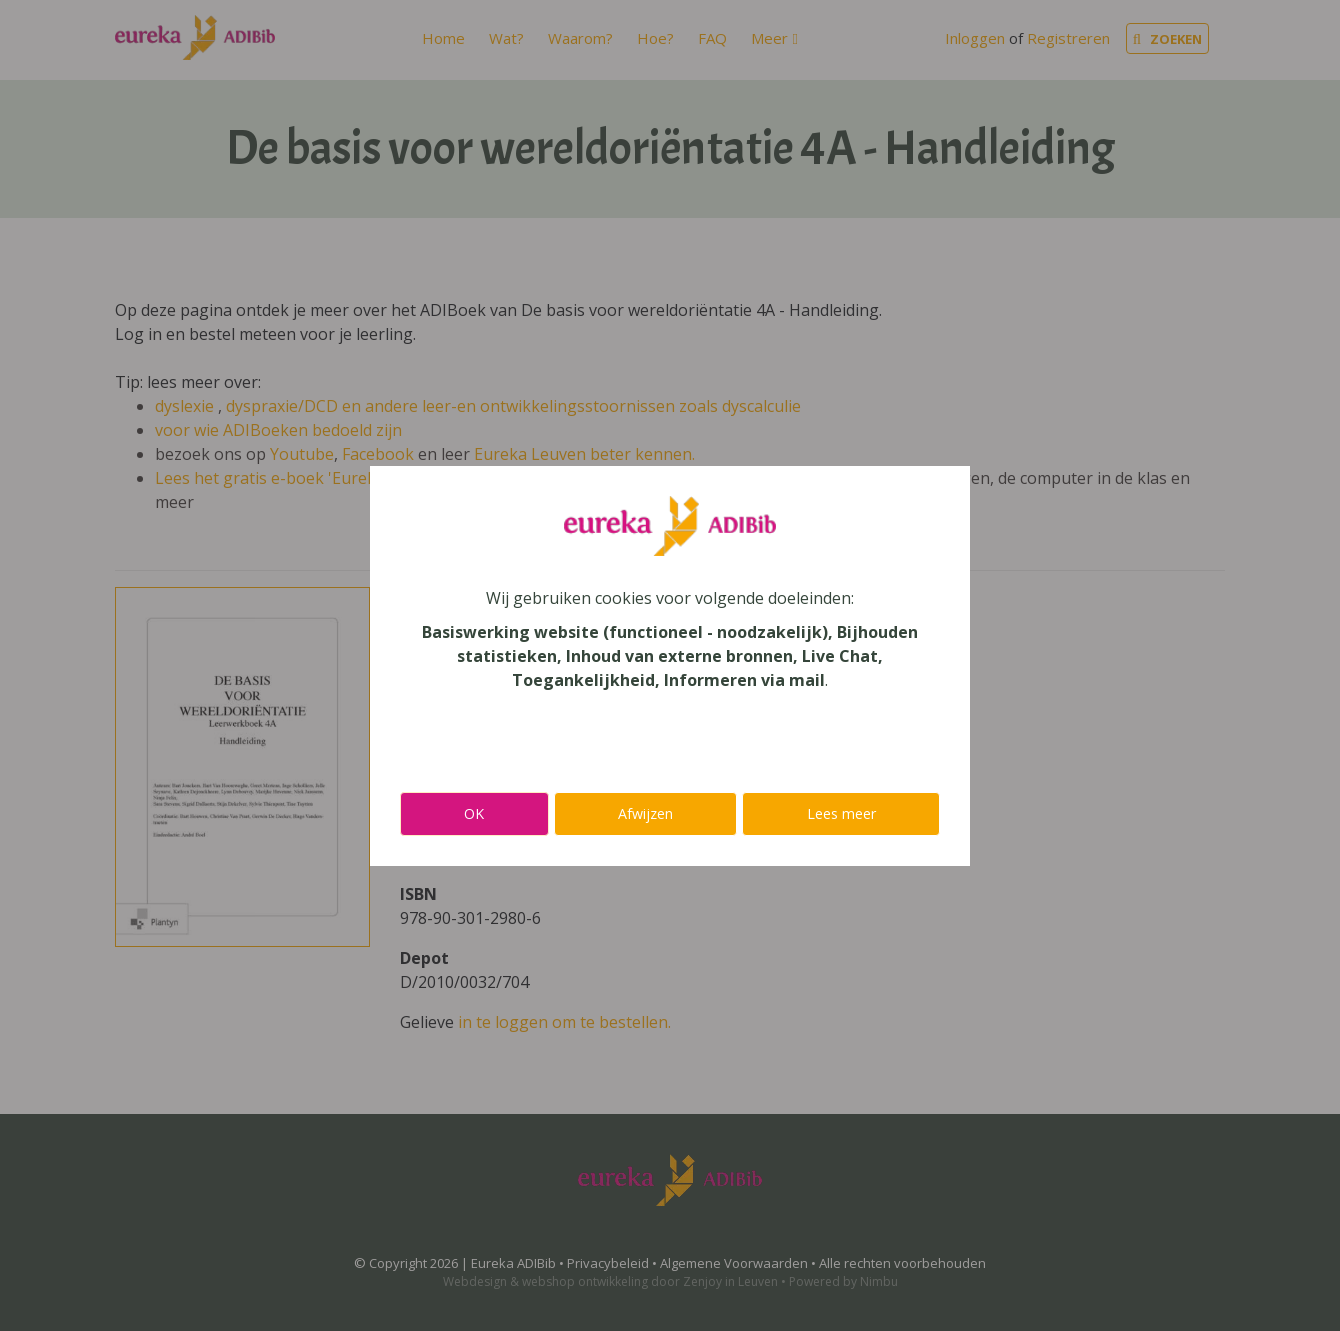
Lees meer (841, 813)
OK (474, 813)
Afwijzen (645, 813)
